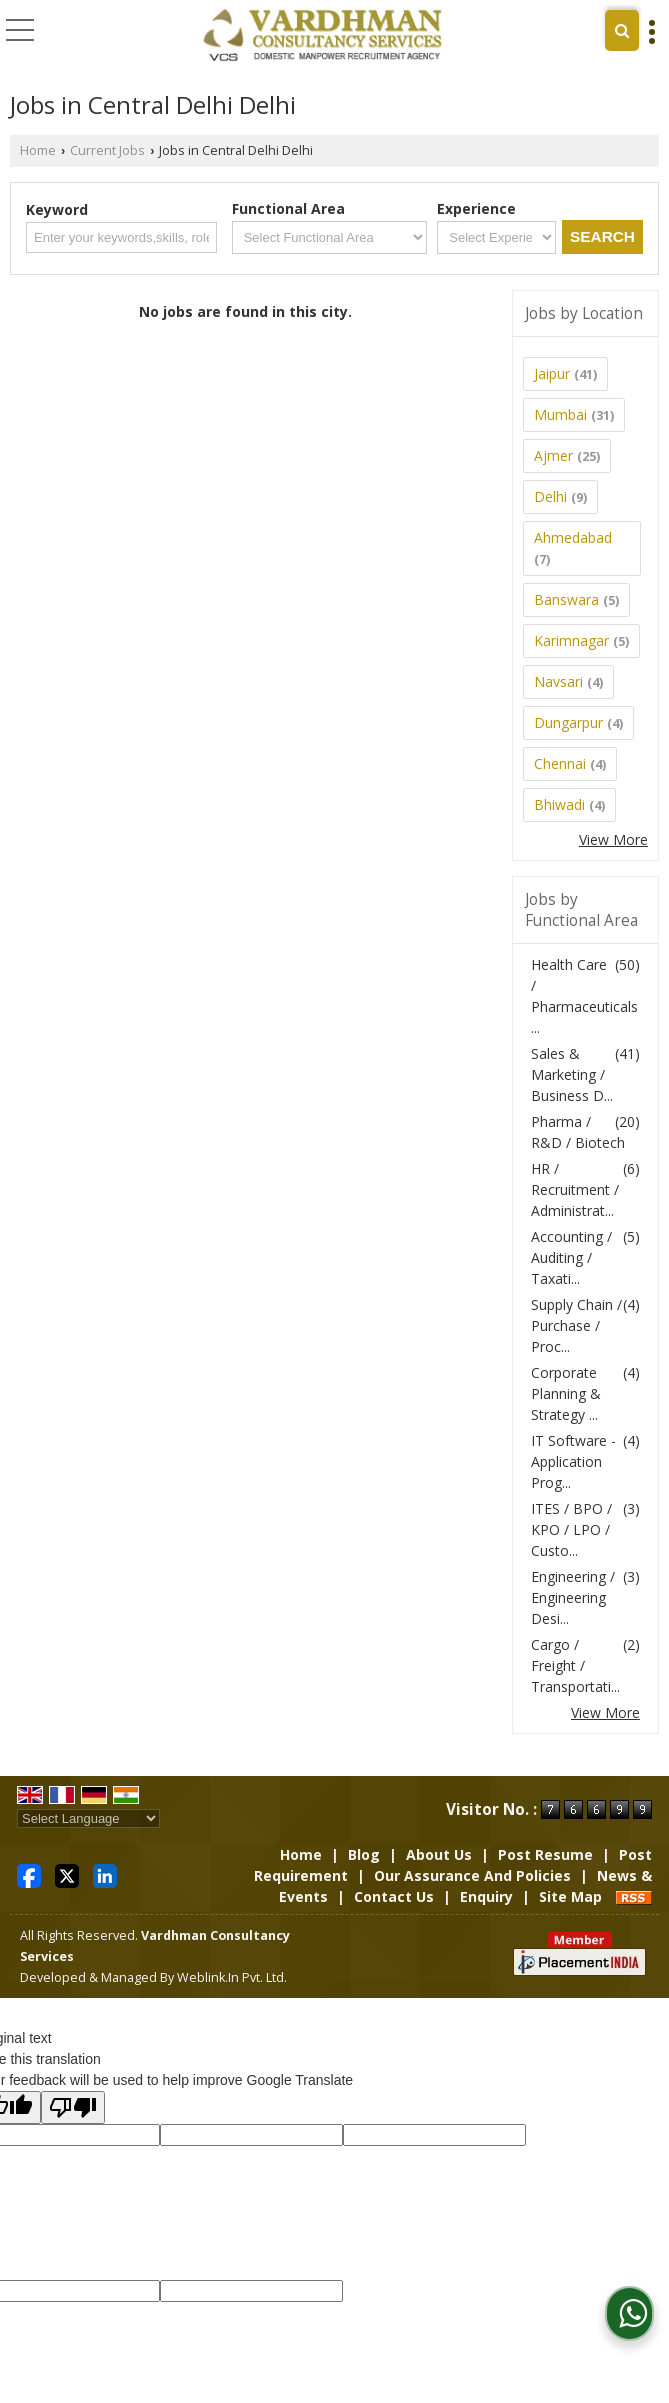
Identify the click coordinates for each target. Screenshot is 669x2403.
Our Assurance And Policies (472, 1875)
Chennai (560, 763)
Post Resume (545, 1854)
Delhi (550, 496)
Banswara (566, 599)
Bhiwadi (559, 804)
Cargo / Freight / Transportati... (575, 1665)
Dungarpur (568, 722)
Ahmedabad (573, 537)
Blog (364, 1854)
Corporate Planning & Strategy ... (566, 1393)
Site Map (570, 1896)
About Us (439, 1854)
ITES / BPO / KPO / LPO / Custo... (571, 1529)
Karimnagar (571, 640)
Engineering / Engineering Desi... (573, 1597)
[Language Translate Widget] (88, 1818)
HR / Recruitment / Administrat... (575, 1189)
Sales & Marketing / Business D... (572, 1074)
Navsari (558, 681)
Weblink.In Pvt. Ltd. (232, 1977)
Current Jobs (107, 150)
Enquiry (486, 1896)
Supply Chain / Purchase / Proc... (576, 1325)
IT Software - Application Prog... (573, 1461)
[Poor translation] (73, 2107)
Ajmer (553, 455)
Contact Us (394, 1896)
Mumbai (560, 414)
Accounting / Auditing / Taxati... (571, 1257)
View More (613, 839)
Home (38, 150)
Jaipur (552, 373)
